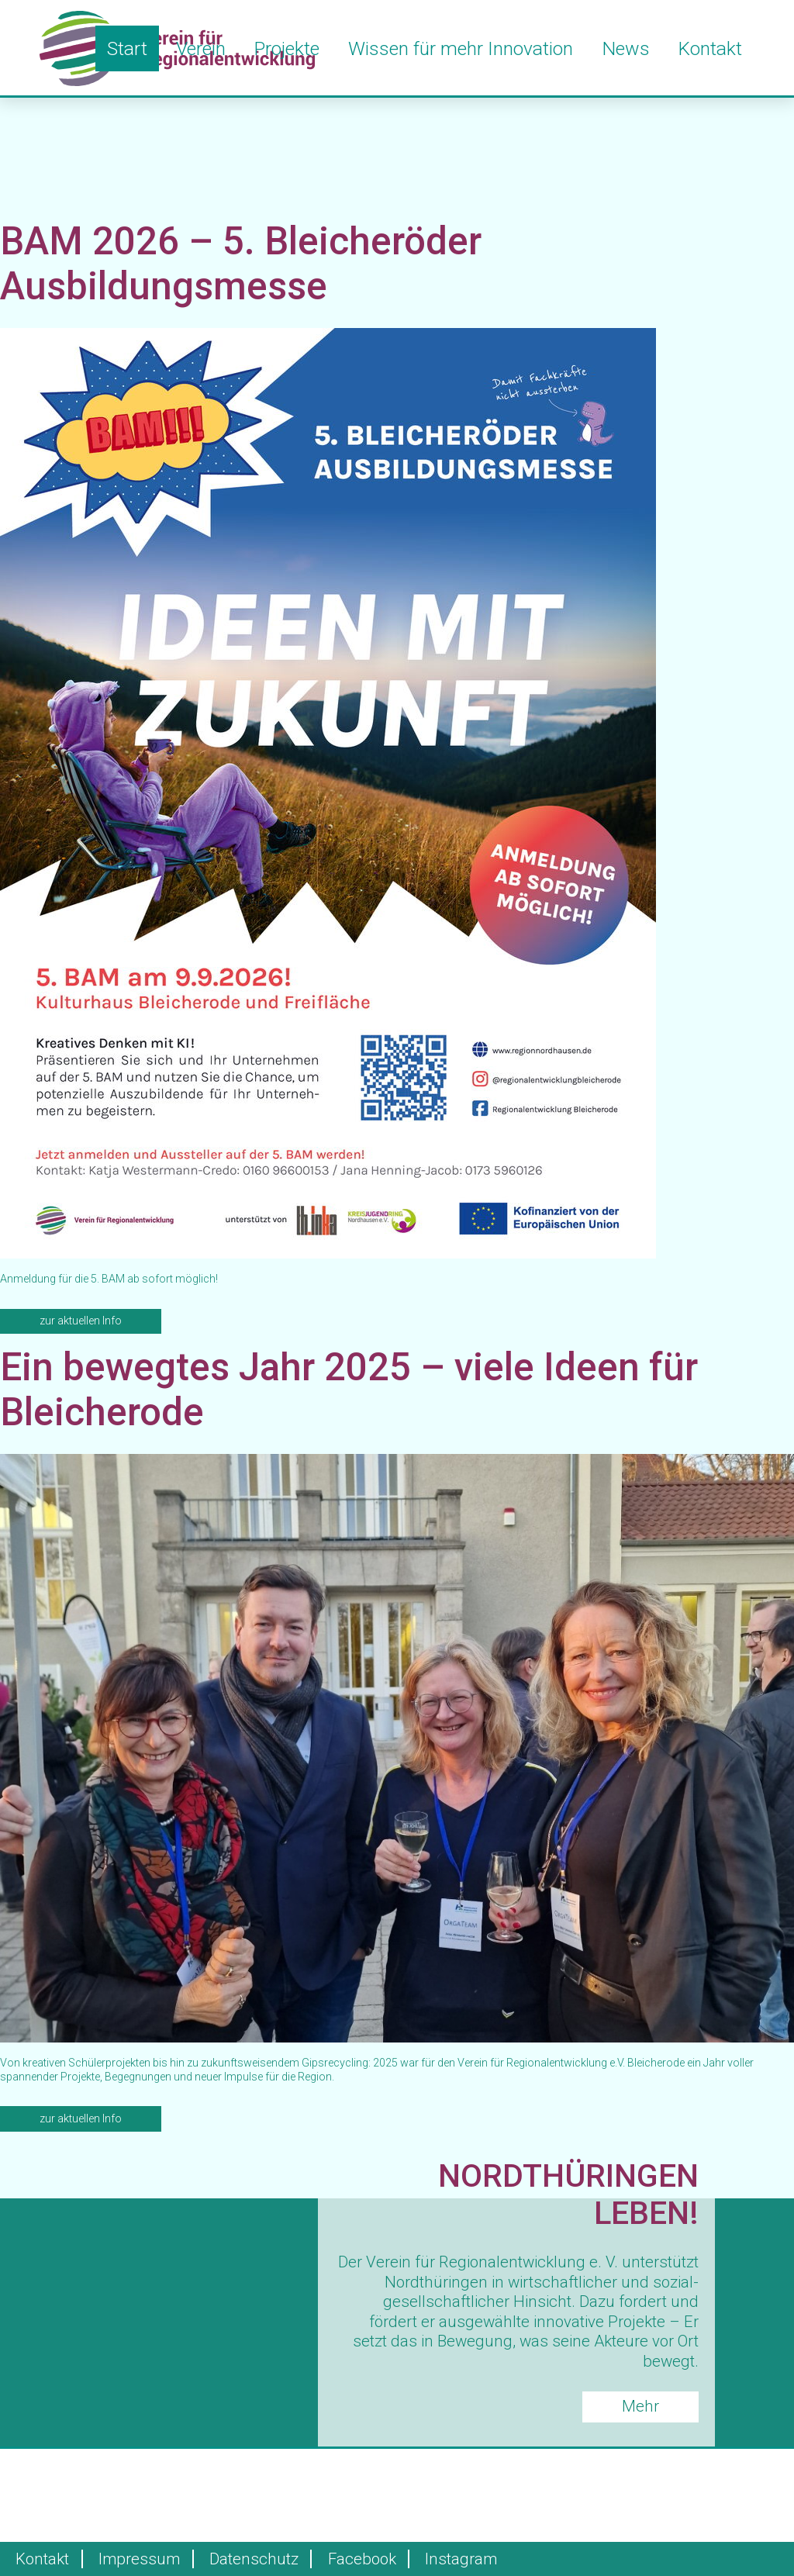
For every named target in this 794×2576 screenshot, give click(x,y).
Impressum (139, 2559)
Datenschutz (254, 2559)
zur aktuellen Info (81, 1320)
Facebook (362, 2559)
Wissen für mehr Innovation (460, 48)
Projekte (286, 48)
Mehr (640, 2406)
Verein (201, 48)
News (626, 48)
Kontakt (710, 48)
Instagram (461, 2559)
